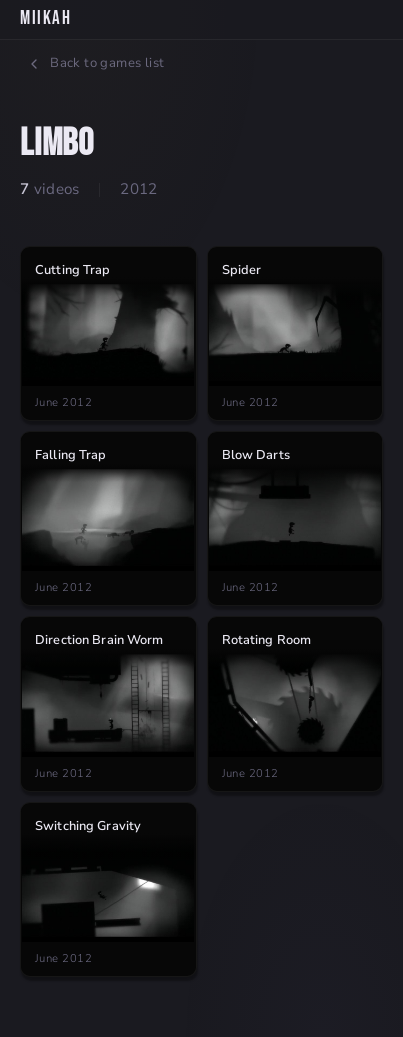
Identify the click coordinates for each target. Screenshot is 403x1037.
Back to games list (95, 63)
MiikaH (45, 18)
